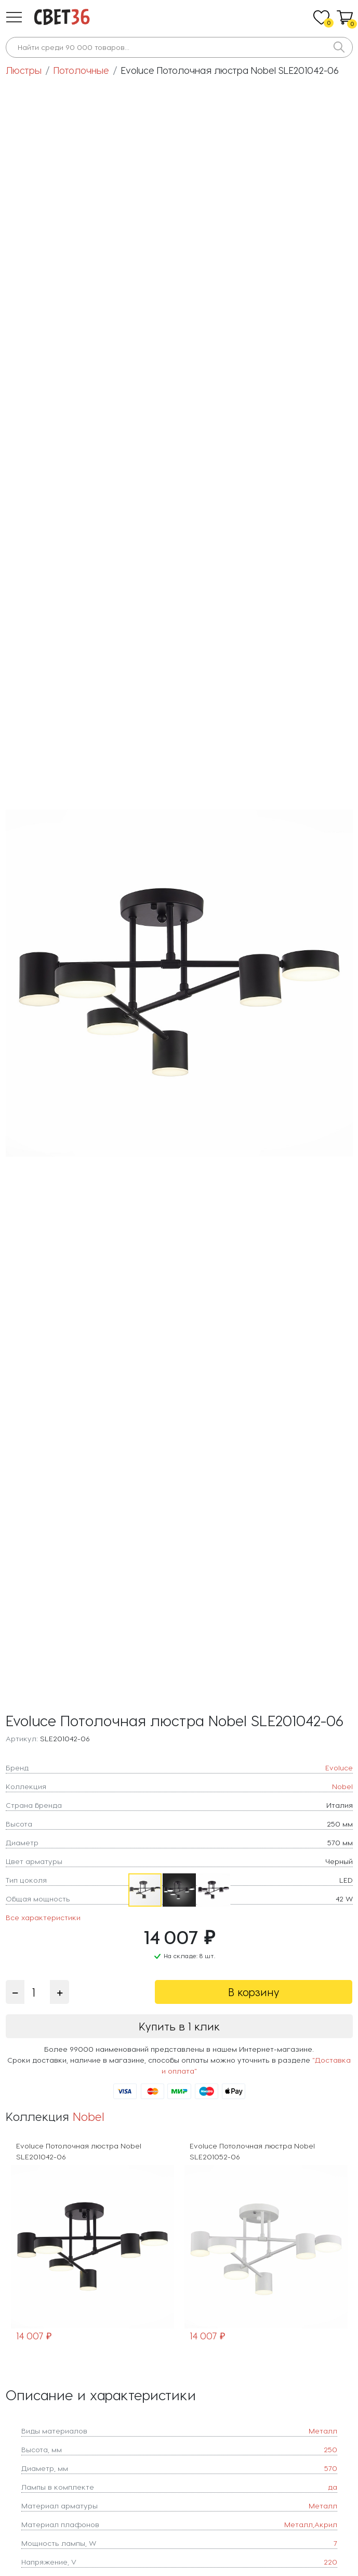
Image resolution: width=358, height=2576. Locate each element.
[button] (14, 17)
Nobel (88, 2116)
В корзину (254, 1992)
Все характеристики (43, 1917)
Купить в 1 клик (179, 2026)
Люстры (24, 69)
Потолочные (81, 69)
